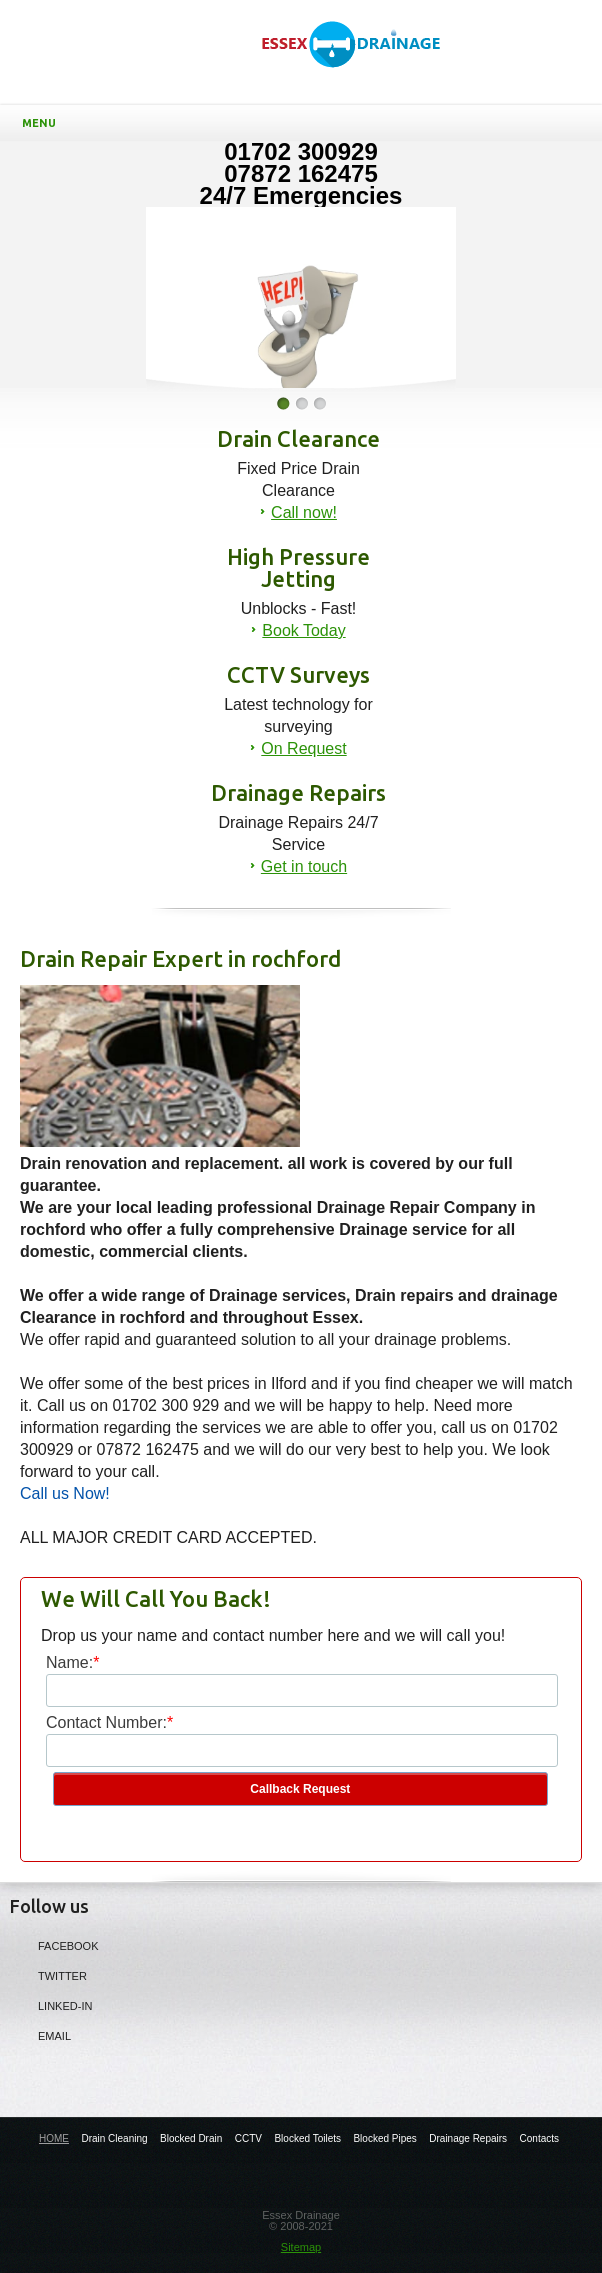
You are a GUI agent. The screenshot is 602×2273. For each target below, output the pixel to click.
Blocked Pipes (384, 2138)
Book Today (303, 630)
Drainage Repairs (468, 2138)
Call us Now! (65, 1493)
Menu (305, 123)
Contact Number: (106, 1722)
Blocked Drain (191, 2138)
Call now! (304, 512)
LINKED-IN (51, 2005)
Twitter (48, 1975)
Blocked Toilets (307, 2138)
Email (40, 2035)
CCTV (248, 2138)
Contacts (539, 2138)
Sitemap (301, 2247)
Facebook (54, 1945)
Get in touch (304, 866)
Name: (69, 1662)
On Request (303, 748)
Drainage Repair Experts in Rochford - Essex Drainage (361, 61)
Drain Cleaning (114, 2138)
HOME (54, 2138)
